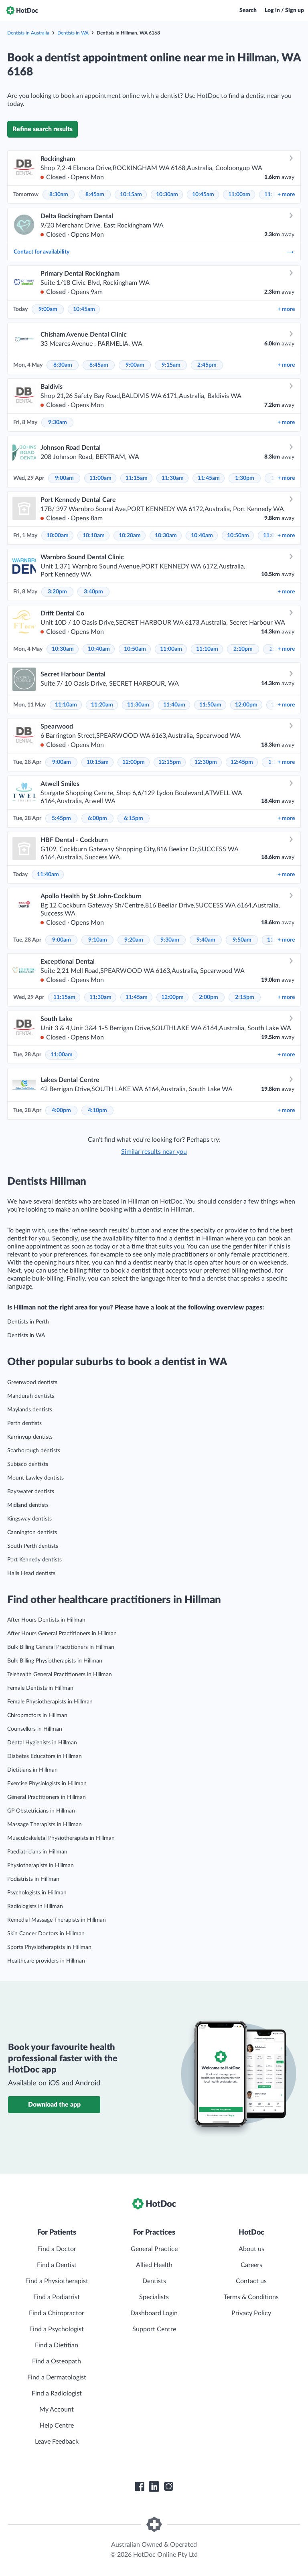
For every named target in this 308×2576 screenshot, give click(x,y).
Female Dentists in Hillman (40, 1688)
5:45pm (61, 818)
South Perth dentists (32, 1546)
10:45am (203, 194)
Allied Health (154, 2265)
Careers (251, 2265)
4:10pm (97, 1110)
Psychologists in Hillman (37, 1893)
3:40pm (93, 592)
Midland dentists (28, 1505)
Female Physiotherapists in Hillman (50, 1702)
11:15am (137, 478)
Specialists (154, 2297)
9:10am (97, 940)
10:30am (167, 194)
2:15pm (244, 997)
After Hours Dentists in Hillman (46, 1620)
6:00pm (97, 818)
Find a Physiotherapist (56, 2281)
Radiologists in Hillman (35, 1906)
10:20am (130, 535)
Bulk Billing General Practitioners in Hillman (60, 1647)
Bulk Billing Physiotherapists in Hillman (54, 1661)
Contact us (251, 2281)
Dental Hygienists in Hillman (42, 1743)
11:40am (174, 705)
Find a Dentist (57, 2265)
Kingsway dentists (29, 1519)
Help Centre (57, 2425)
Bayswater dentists (30, 1491)
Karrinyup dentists (30, 1437)
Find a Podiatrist (56, 2297)
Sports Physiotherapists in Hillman (49, 1947)
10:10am (94, 535)
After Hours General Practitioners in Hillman (62, 1633)
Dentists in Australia (28, 32)
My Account (56, 2409)
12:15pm (169, 762)
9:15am (171, 365)
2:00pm (208, 997)
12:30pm (206, 762)
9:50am (242, 940)
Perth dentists (24, 1423)
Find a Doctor (56, 2249)
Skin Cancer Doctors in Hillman (46, 1934)
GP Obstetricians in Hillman (41, 1811)
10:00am (58, 535)
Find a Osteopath (56, 2361)
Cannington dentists (32, 1532)
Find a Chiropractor (56, 2313)
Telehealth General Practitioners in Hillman (59, 1674)
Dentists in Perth (28, 1322)
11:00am (239, 194)
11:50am (210, 705)
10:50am (238, 535)
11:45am (209, 478)
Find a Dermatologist (56, 2377)
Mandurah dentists (30, 1396)
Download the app (54, 2104)
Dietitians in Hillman (32, 1770)
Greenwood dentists (32, 1382)
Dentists (154, 2281)
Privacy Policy (251, 2313)
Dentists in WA (73, 32)
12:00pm (246, 705)
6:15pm (133, 818)
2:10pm (243, 649)
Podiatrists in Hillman (33, 1879)
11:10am (207, 649)
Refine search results (42, 129)
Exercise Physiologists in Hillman (47, 1783)
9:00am (47, 309)
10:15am (131, 194)
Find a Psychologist (56, 2329)
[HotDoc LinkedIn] (154, 2486)
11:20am (102, 705)
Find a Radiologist (57, 2393)
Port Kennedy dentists (34, 1560)
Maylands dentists (29, 1410)
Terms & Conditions (251, 2297)
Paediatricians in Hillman (37, 1852)
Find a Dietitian (56, 2345)
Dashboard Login (154, 2313)
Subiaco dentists (27, 1464)
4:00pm (61, 1110)
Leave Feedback (57, 2441)
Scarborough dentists (33, 1450)
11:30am (173, 478)
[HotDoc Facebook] (139, 2486)
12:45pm (242, 762)
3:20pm (57, 592)
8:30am (58, 194)
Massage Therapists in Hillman (44, 1824)
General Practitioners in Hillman (46, 1797)
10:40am (202, 535)
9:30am (57, 422)
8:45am (94, 194)
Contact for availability (154, 252)
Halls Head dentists (31, 1573)
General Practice (154, 2249)
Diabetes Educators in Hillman (44, 1756)
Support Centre (154, 2329)
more (286, 194)
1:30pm (244, 478)
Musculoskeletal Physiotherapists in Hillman (61, 1838)
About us (251, 2249)
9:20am (133, 940)
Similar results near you (154, 1152)
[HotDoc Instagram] (168, 2486)
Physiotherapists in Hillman (40, 1865)
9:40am (206, 940)
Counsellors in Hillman (34, 1729)
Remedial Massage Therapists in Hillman (56, 1920)
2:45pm (207, 365)
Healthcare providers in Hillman (46, 1961)
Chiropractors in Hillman (37, 1715)
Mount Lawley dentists (35, 1478)
